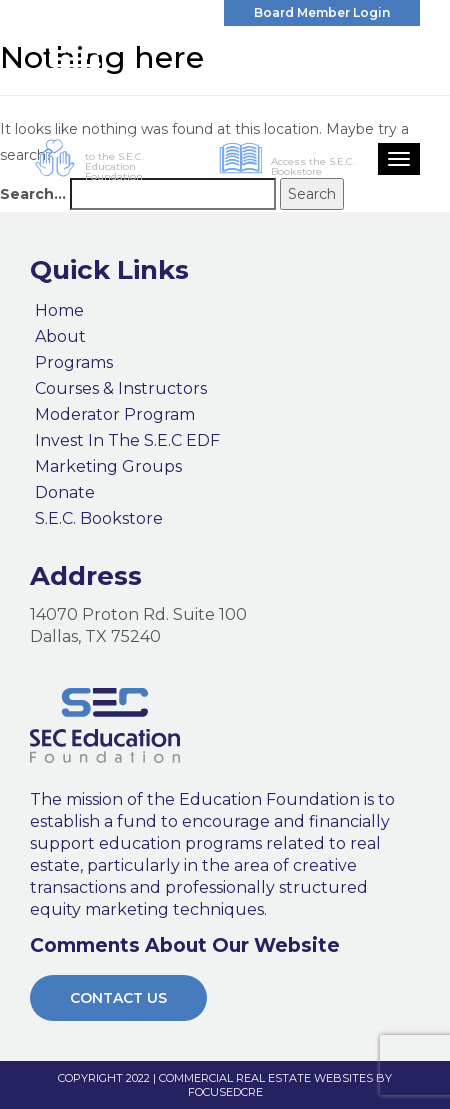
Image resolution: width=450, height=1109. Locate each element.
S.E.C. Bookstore (99, 519)
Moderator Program (115, 415)
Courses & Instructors (121, 389)
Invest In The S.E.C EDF (127, 441)
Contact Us (118, 998)
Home (59, 311)
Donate (65, 493)
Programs (74, 363)
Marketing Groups (108, 467)
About (60, 337)
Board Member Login (322, 12)
